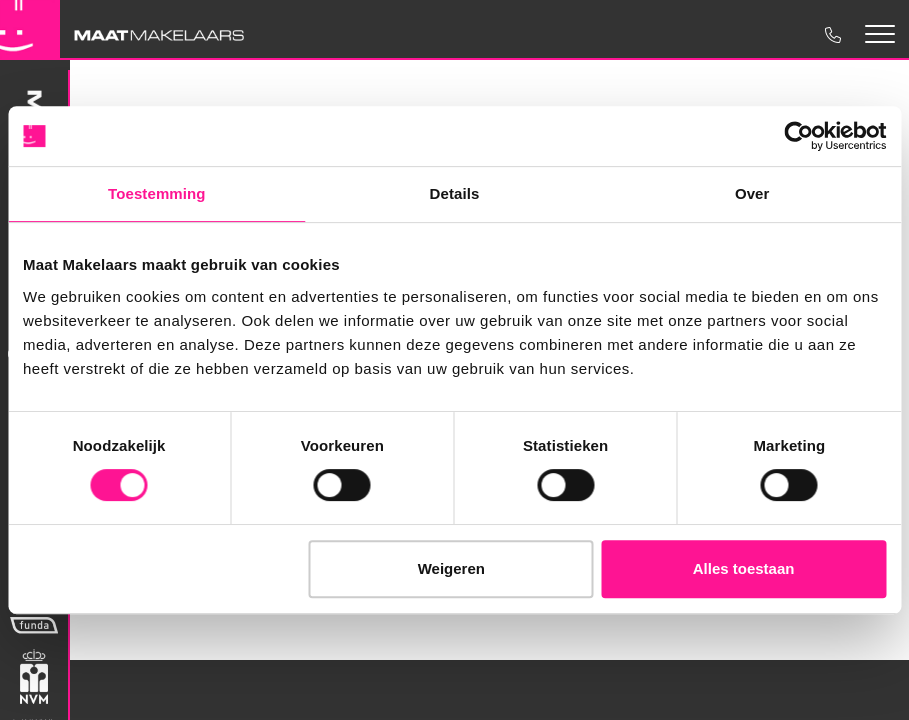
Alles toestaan (744, 568)
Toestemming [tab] (157, 193)
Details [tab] (455, 193)
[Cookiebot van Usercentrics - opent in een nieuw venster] (798, 136)
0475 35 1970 (831, 35)
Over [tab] (752, 193)
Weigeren (451, 568)
